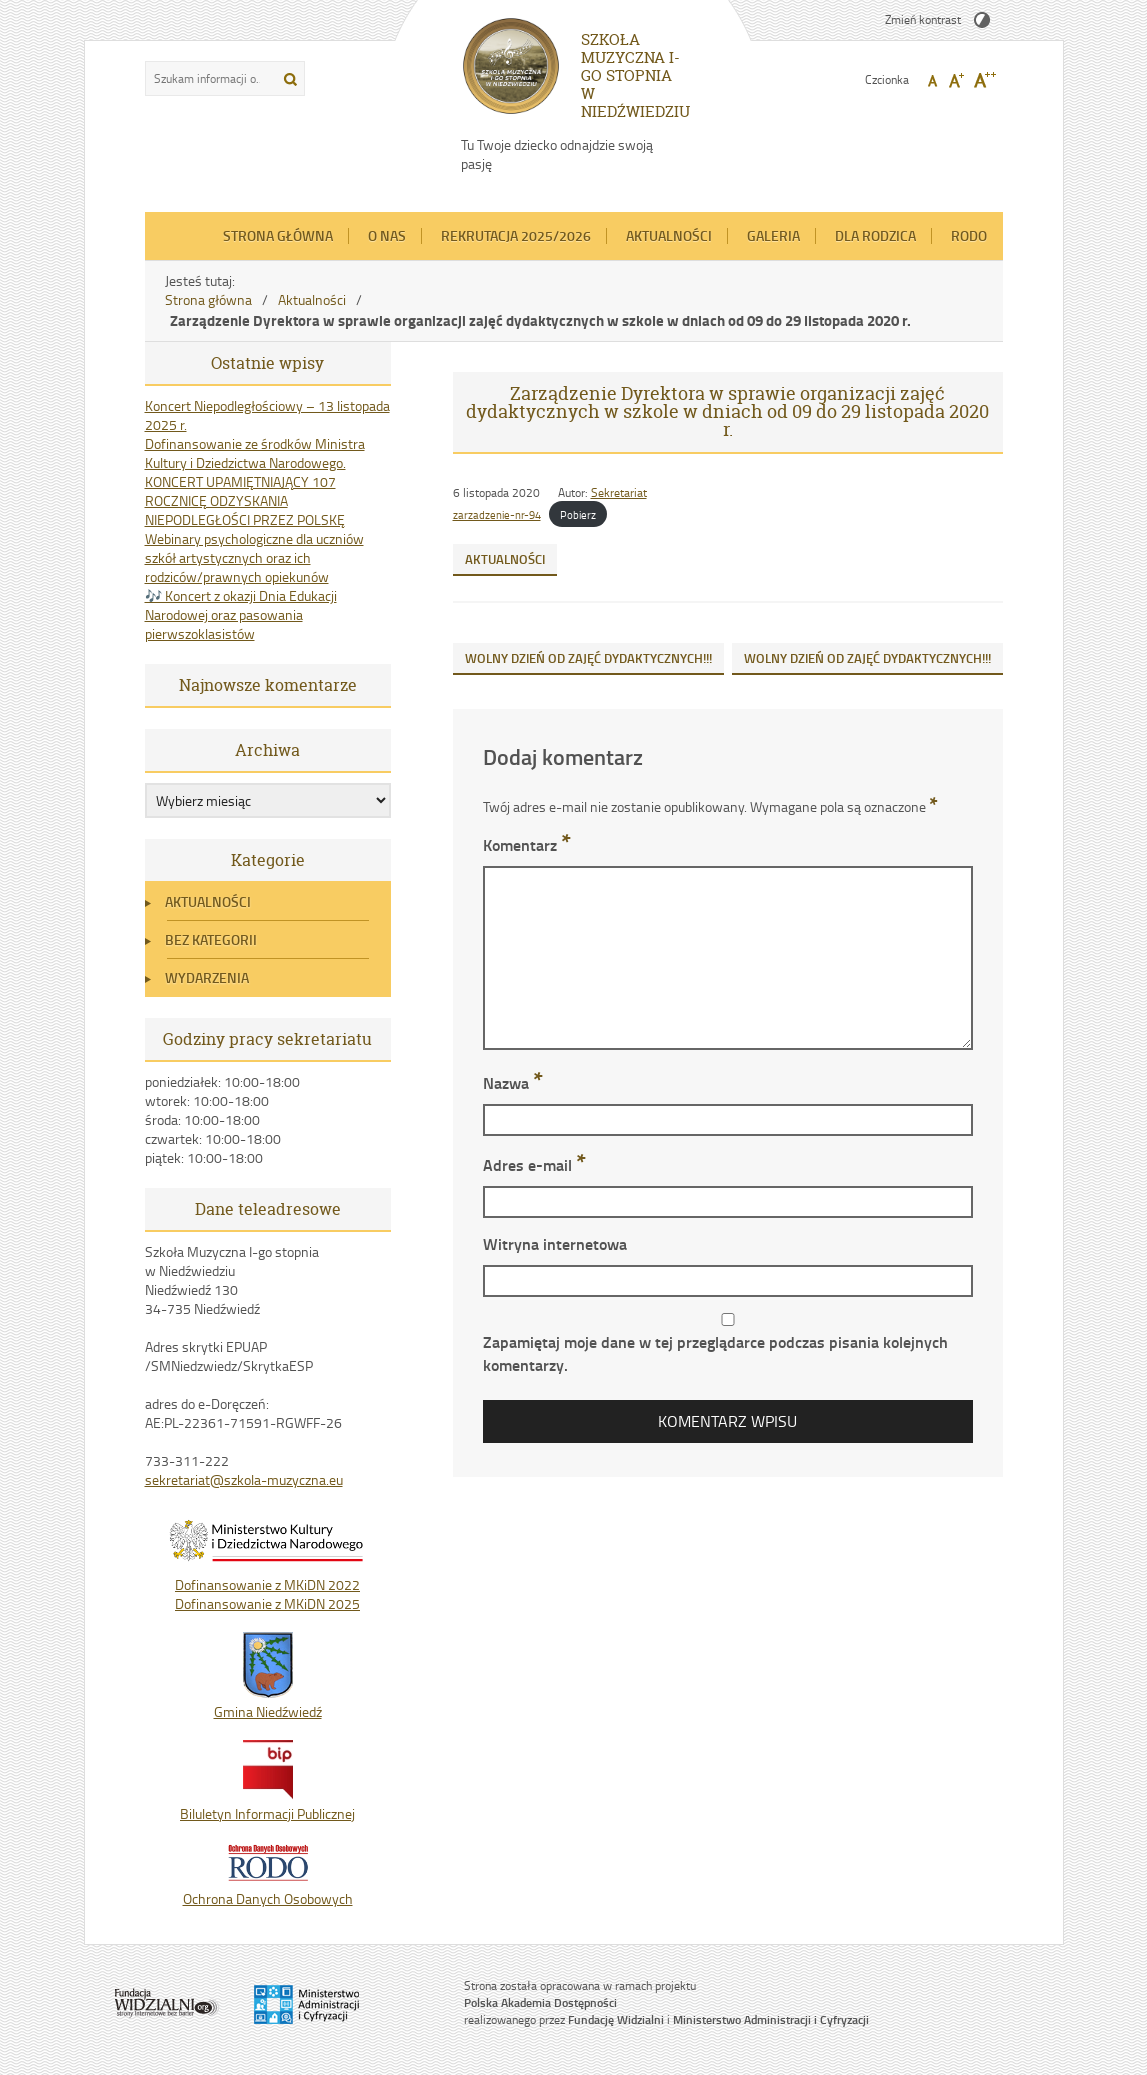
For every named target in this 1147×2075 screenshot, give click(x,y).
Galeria (773, 235)
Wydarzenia (207, 977)
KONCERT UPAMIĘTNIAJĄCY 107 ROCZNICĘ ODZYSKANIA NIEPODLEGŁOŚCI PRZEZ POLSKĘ (245, 500)
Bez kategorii (211, 939)
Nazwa (513, 1082)
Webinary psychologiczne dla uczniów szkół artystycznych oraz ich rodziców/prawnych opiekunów (254, 557)
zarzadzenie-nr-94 (497, 514)
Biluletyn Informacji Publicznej (267, 1804)
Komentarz (527, 844)
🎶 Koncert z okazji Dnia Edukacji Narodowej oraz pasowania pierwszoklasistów (241, 614)
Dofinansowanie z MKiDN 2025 (267, 1603)
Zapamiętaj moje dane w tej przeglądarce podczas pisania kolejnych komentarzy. (715, 1353)
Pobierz (578, 514)
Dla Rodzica (875, 235)
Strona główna (278, 235)
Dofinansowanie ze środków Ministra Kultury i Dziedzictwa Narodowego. (255, 453)
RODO (969, 235)
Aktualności (669, 235)
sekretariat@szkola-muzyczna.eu (244, 1479)
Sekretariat (619, 492)
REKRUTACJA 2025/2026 (516, 235)
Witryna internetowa (555, 1243)
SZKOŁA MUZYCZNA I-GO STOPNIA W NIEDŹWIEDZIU (635, 75)
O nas (387, 235)
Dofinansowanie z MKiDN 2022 (267, 1584)
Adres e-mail (534, 1164)
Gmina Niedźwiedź (268, 1702)
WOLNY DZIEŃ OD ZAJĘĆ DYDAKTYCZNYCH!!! (588, 658)
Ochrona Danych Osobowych (268, 1889)
